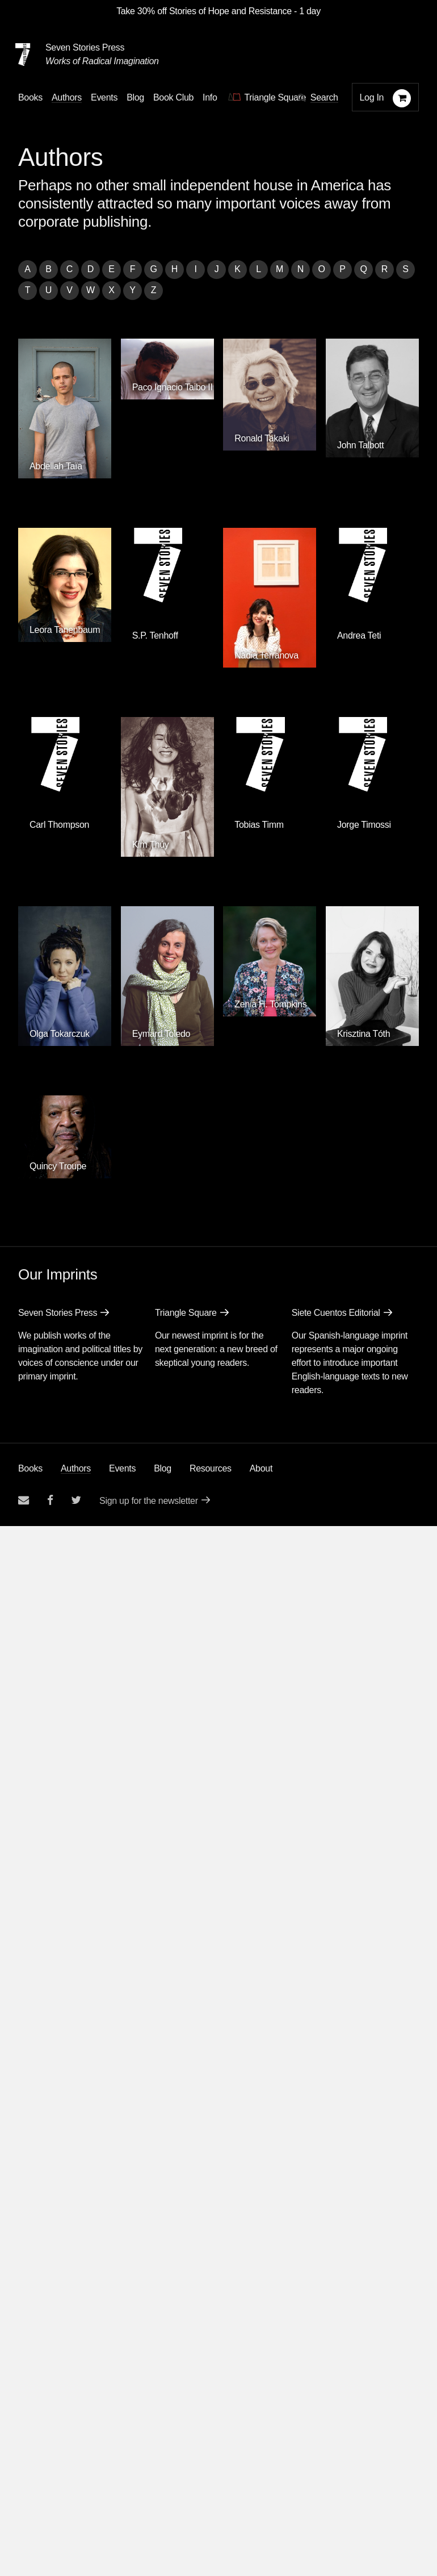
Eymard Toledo (161, 1034)
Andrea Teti (359, 635)
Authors (76, 1468)
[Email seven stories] (23, 1500)
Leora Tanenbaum (65, 630)
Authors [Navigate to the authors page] (67, 97)
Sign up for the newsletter (148, 1501)
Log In (372, 97)
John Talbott (360, 445)
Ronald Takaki (261, 438)
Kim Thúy (150, 844)
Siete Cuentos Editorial (336, 1313)
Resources (211, 1468)
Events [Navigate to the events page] (104, 97)
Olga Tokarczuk (60, 1034)
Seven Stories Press (84, 47)
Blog (162, 1468)
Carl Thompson (59, 825)
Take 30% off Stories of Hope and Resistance (204, 11)
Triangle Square (186, 1313)
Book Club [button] (173, 97)
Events (122, 1468)
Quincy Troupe (58, 1166)
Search (324, 97)
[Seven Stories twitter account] (76, 1500)
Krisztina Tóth (363, 1034)
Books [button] (30, 97)
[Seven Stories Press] (22, 54)
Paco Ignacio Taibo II (172, 387)
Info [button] (210, 97)
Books (30, 1468)
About (261, 1468)
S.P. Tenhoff (155, 635)
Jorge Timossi (364, 825)
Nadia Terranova (266, 655)
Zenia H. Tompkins (270, 1004)
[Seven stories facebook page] (50, 1500)
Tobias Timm (259, 825)
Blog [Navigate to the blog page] (135, 97)
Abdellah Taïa (56, 466)
